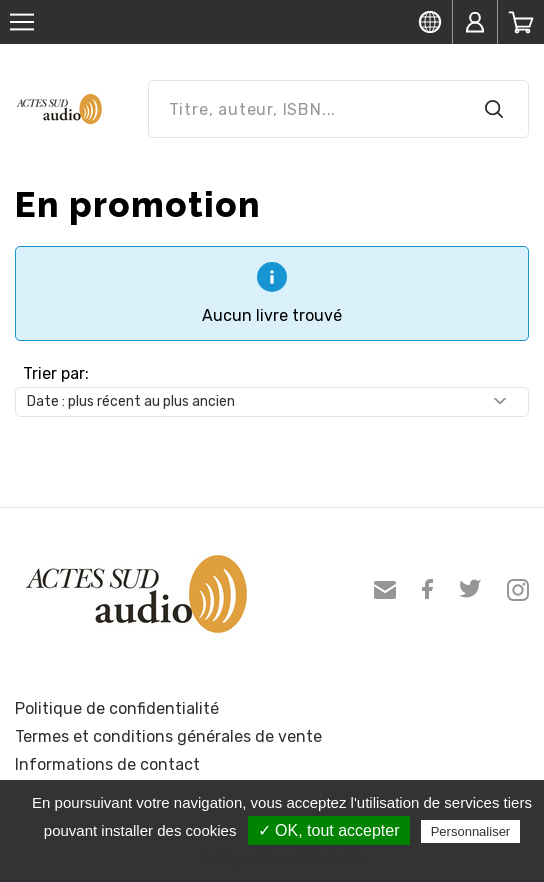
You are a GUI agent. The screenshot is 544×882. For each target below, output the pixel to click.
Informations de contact (107, 764)
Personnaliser (471, 831)
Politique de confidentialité (117, 708)
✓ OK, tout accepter (329, 830)
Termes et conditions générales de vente (168, 736)
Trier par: (56, 373)
